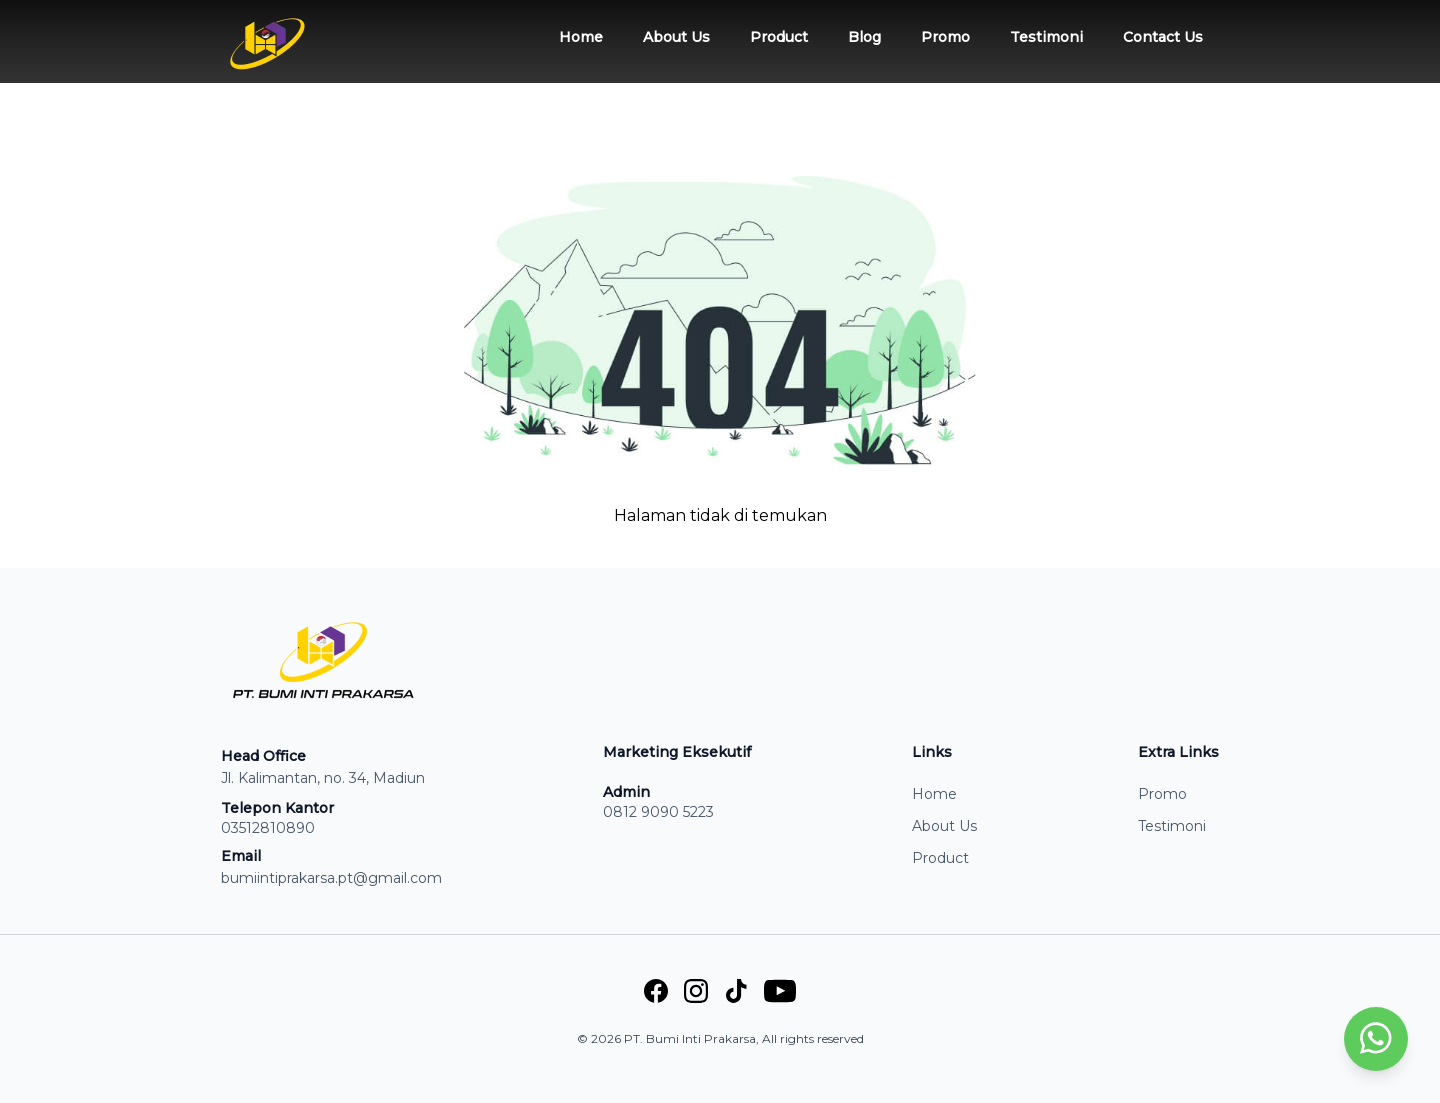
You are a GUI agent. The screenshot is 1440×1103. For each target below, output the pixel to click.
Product (779, 37)
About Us (676, 37)
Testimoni (1046, 37)
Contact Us (1163, 37)
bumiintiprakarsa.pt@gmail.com (331, 878)
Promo (945, 37)
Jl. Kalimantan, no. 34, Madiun (323, 778)
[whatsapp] (1376, 1039)
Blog (864, 37)
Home (581, 37)
